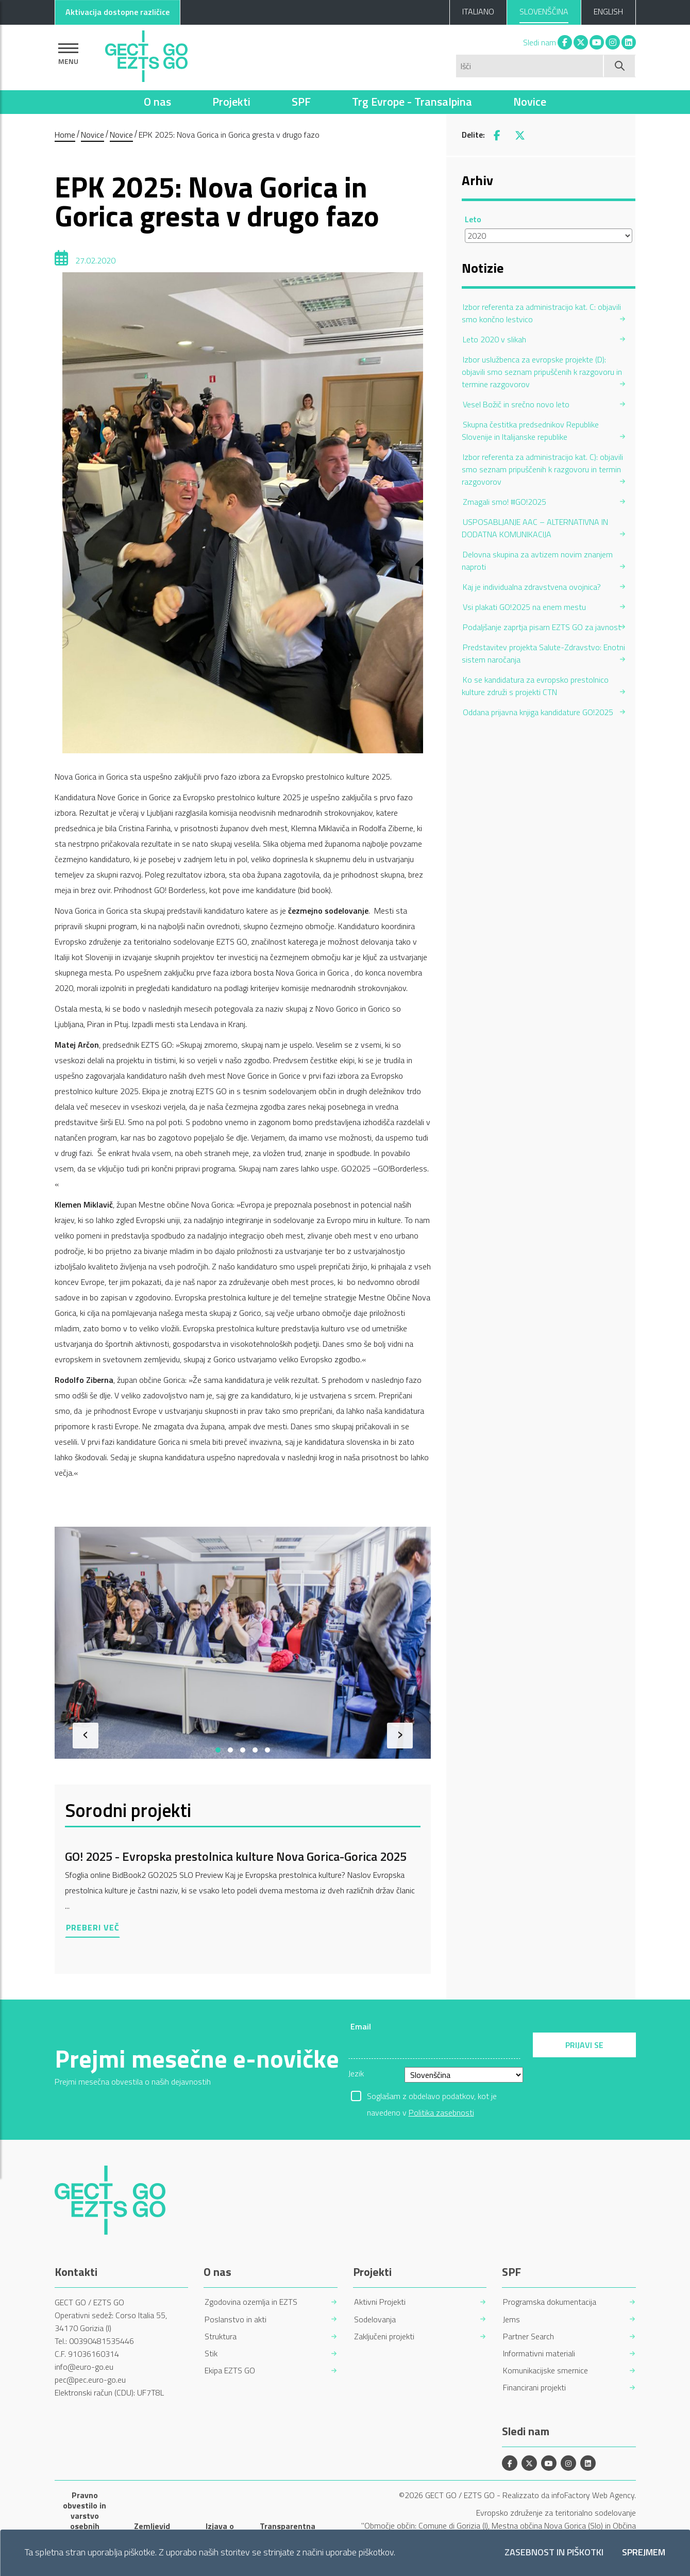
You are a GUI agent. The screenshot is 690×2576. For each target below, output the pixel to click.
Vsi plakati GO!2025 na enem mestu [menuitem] (524, 607)
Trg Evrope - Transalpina (412, 101)
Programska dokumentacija (549, 2302)
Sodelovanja (375, 2319)
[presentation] (85, 1735)
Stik (211, 2353)
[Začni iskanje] (619, 66)
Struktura (221, 2336)
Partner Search (528, 2336)
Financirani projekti (534, 2387)
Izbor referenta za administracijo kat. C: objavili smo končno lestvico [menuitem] (541, 313)
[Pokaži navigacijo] (68, 54)
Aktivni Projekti (380, 2302)
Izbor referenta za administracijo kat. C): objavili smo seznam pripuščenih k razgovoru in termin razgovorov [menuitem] (542, 469)
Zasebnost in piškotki (553, 2552)
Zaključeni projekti (384, 2336)
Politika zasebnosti (441, 2112)
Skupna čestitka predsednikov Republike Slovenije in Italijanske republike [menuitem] (530, 430)
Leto (473, 219)
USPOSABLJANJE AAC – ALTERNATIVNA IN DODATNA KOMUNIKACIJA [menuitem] (535, 528)
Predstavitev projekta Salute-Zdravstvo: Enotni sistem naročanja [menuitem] (543, 653)
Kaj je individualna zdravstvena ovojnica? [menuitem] (532, 587)
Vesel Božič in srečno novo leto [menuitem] (516, 404)
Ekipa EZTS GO (230, 2370)
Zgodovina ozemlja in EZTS (251, 2302)
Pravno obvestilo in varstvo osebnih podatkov (84, 2515)
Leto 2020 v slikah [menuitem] (494, 339)
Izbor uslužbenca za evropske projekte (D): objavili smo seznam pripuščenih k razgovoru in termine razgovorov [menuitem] (542, 371)
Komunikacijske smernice (545, 2370)
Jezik (356, 2073)
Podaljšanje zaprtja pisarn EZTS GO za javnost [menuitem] (542, 627)
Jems (511, 2319)
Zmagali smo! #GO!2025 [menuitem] (504, 502)
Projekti (231, 101)
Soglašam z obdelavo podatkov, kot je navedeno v (432, 2097)
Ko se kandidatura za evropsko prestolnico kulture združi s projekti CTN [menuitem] (535, 685)
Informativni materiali (539, 2353)
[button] (218, 1750)
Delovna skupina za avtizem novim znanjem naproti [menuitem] (537, 560)
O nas (157, 101)
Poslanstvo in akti (235, 2319)
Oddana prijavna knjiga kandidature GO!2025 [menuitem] (538, 712)
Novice (529, 101)
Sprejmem (643, 2552)
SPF (301, 101)
